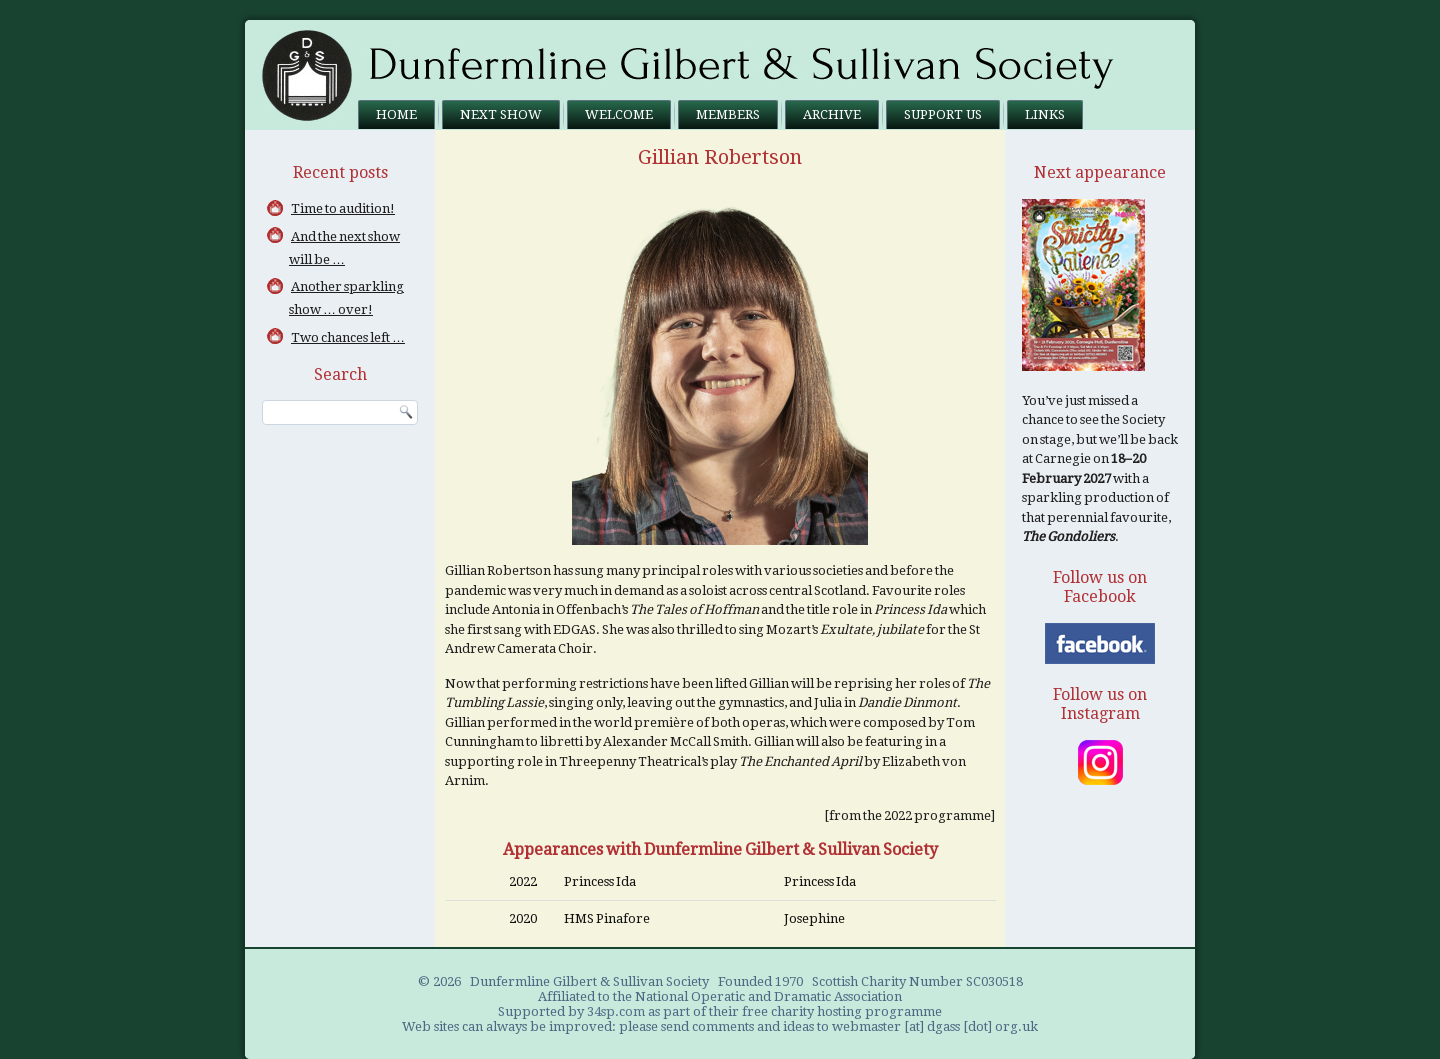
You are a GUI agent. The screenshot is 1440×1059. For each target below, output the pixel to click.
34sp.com (616, 1011)
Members (728, 114)
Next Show (501, 114)
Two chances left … (348, 337)
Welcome (619, 114)
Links (1045, 114)
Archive (832, 114)
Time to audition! (343, 208)
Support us (943, 114)
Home (396, 114)
